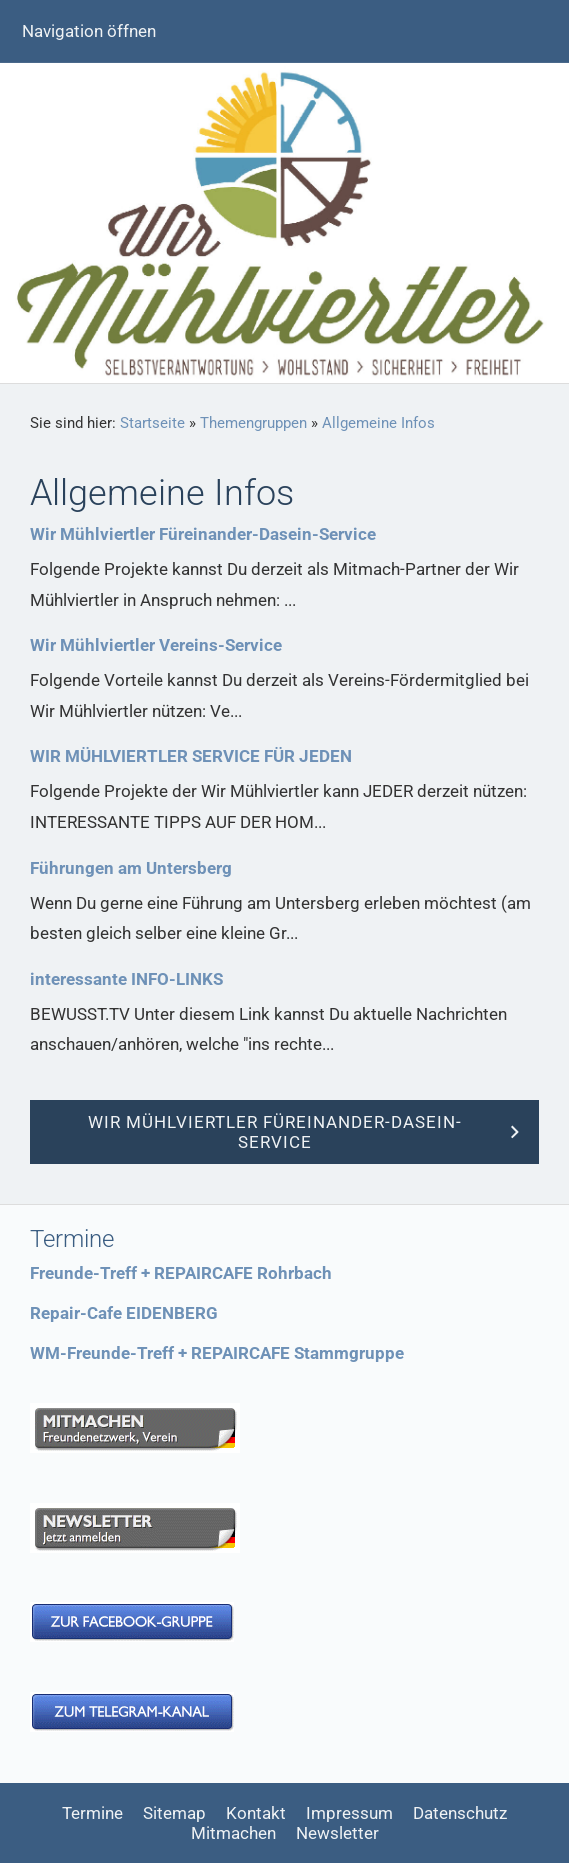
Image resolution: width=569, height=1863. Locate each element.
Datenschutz (460, 1813)
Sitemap (174, 1813)
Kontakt (256, 1813)
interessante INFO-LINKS (126, 979)
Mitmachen (233, 1833)
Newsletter (337, 1833)
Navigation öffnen (89, 31)
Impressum (349, 1813)
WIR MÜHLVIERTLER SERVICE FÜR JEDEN (191, 756)
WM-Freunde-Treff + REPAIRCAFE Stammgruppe (217, 1353)
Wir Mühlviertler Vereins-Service (156, 645)
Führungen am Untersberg (131, 868)
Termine (92, 1813)
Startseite (152, 423)
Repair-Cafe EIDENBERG (124, 1313)
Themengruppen (253, 423)
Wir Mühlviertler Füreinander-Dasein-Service (203, 534)
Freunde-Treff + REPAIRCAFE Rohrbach (181, 1273)
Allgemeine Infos (378, 423)
